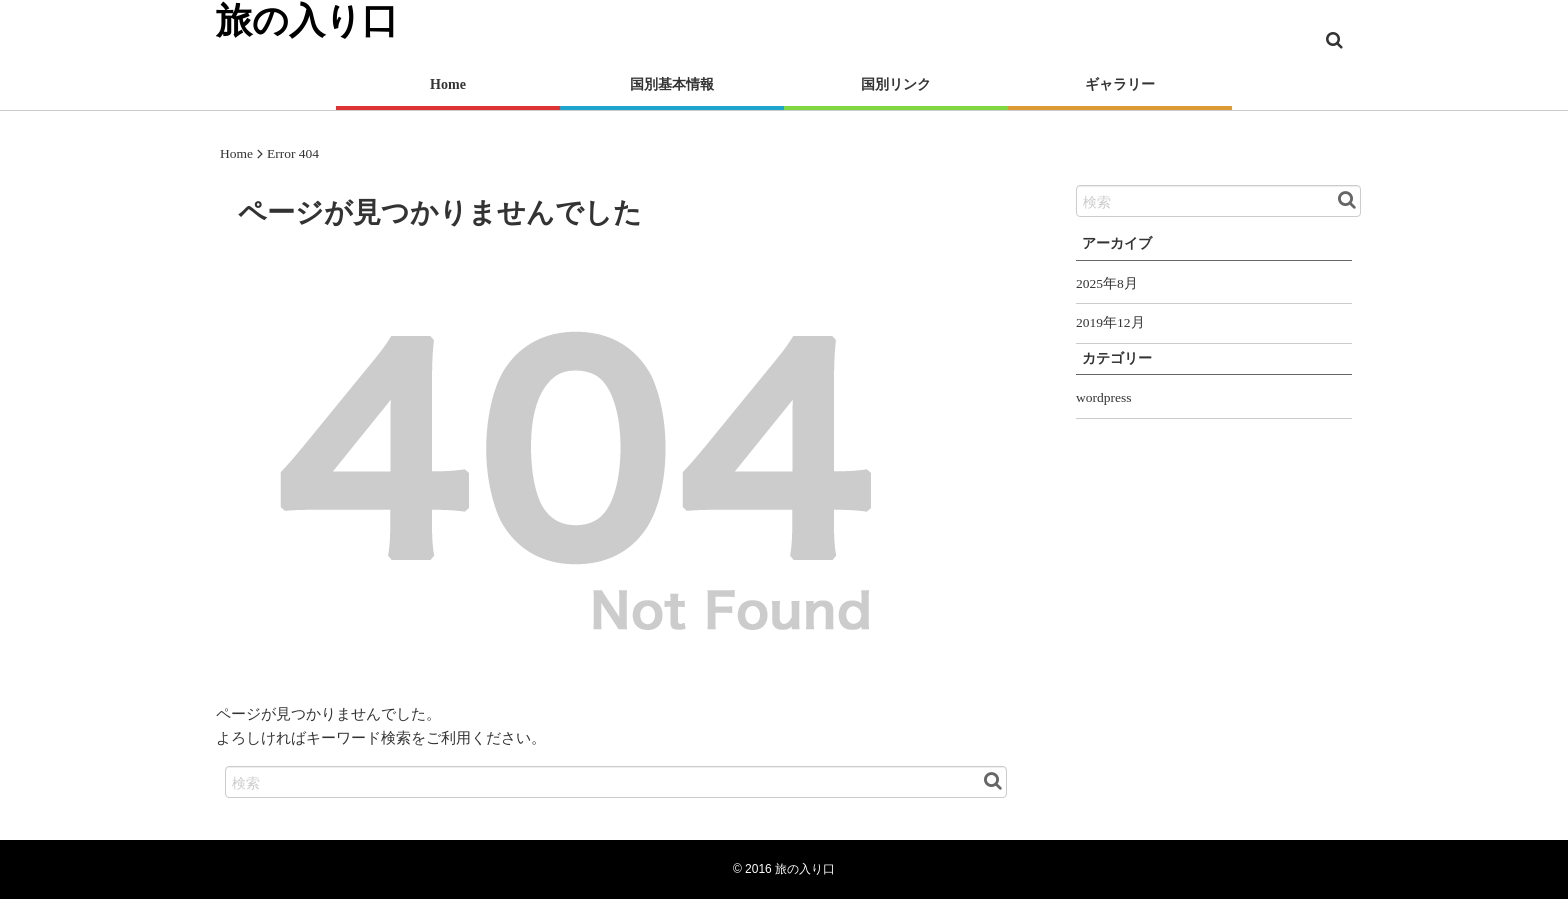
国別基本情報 (672, 84)
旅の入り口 (805, 869)
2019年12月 (1110, 322)
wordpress (1104, 397)
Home (448, 84)
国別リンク (896, 84)
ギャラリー (1120, 84)
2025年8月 (1107, 283)
